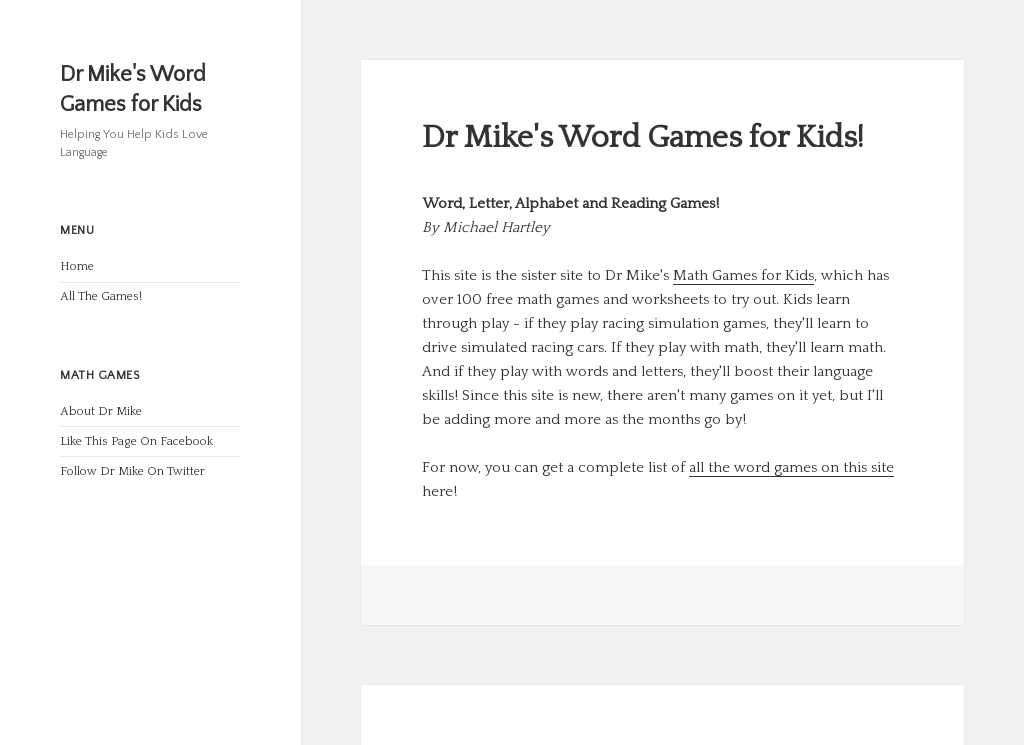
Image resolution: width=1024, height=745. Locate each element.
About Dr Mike (101, 411)
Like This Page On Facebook (136, 441)
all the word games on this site (791, 467)
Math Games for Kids (743, 275)
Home (77, 266)
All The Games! (101, 296)
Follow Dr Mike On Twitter (132, 471)
